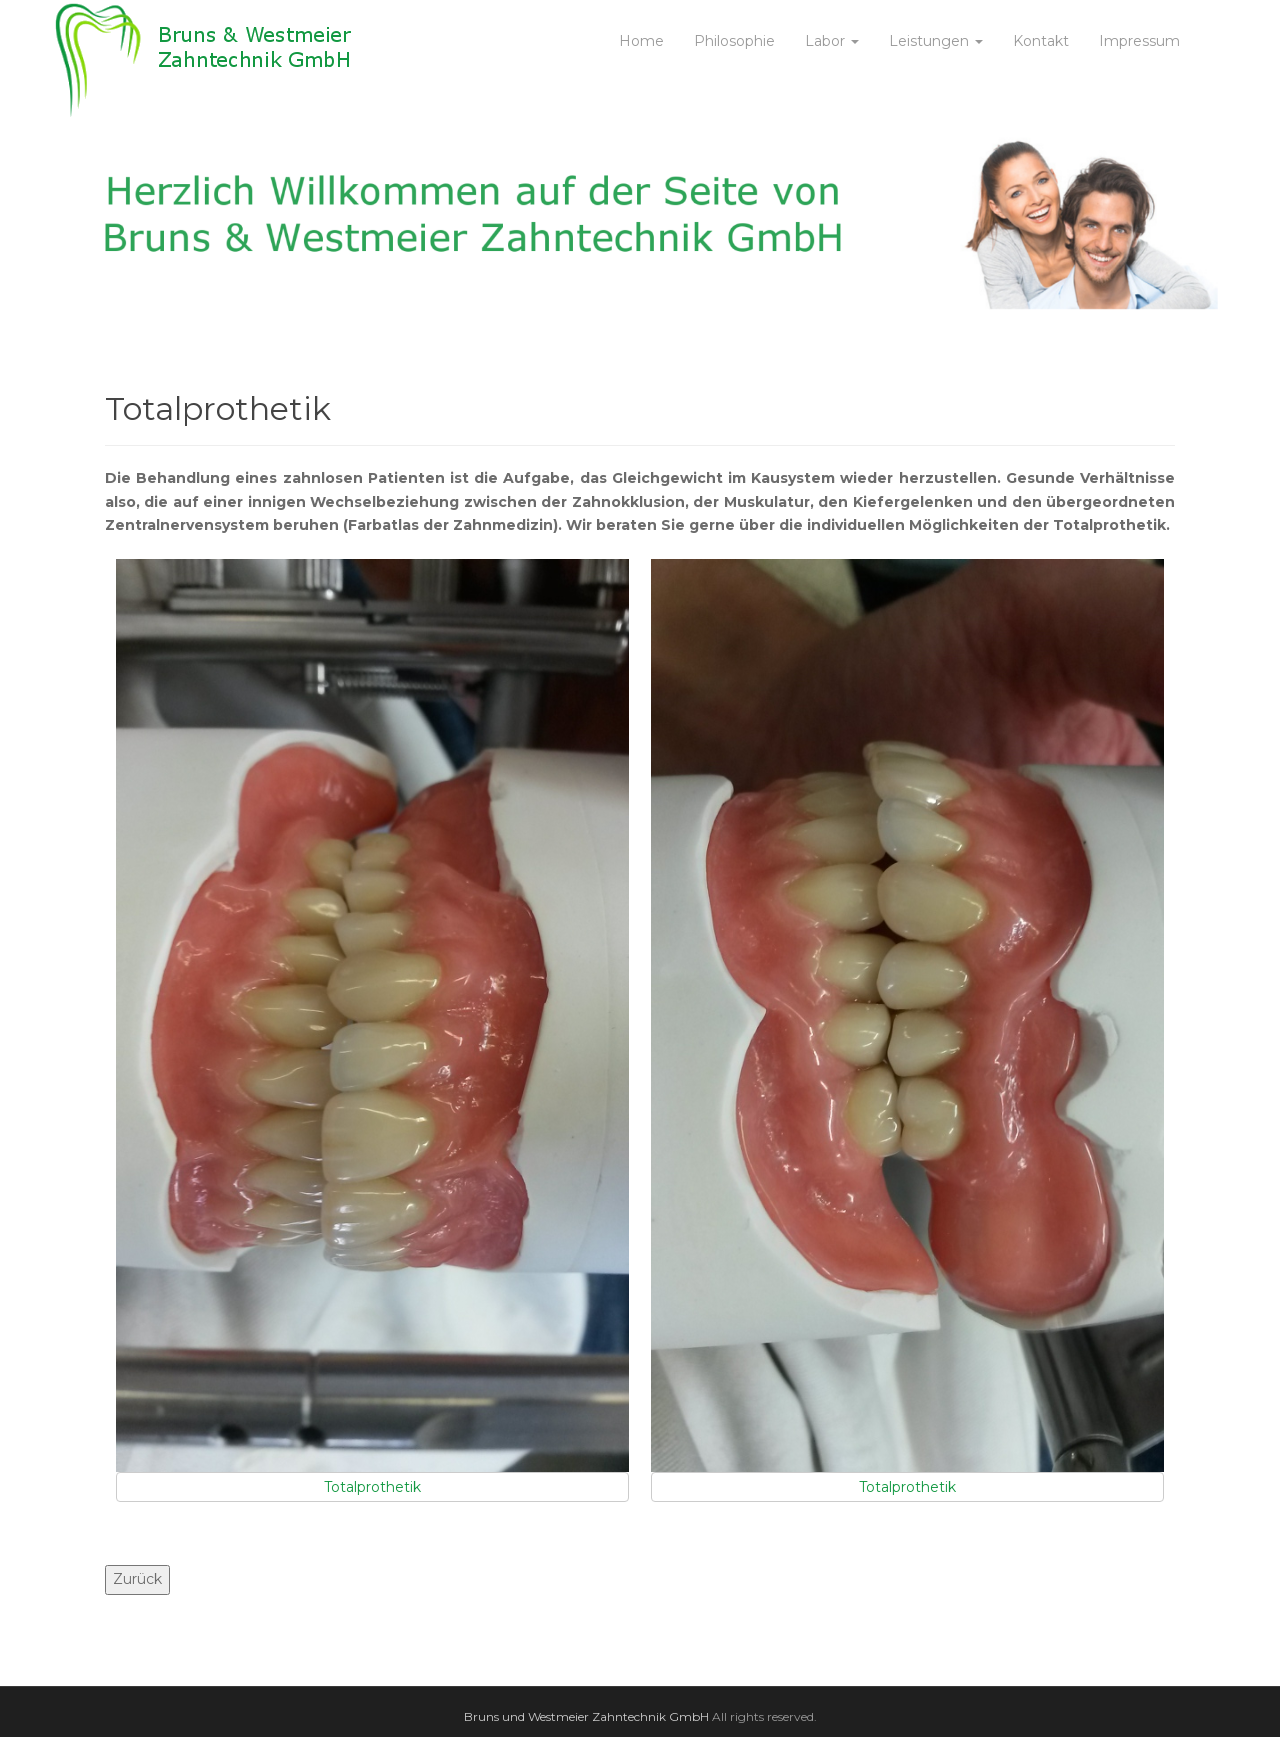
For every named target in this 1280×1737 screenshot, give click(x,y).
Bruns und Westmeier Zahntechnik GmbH (586, 1716)
